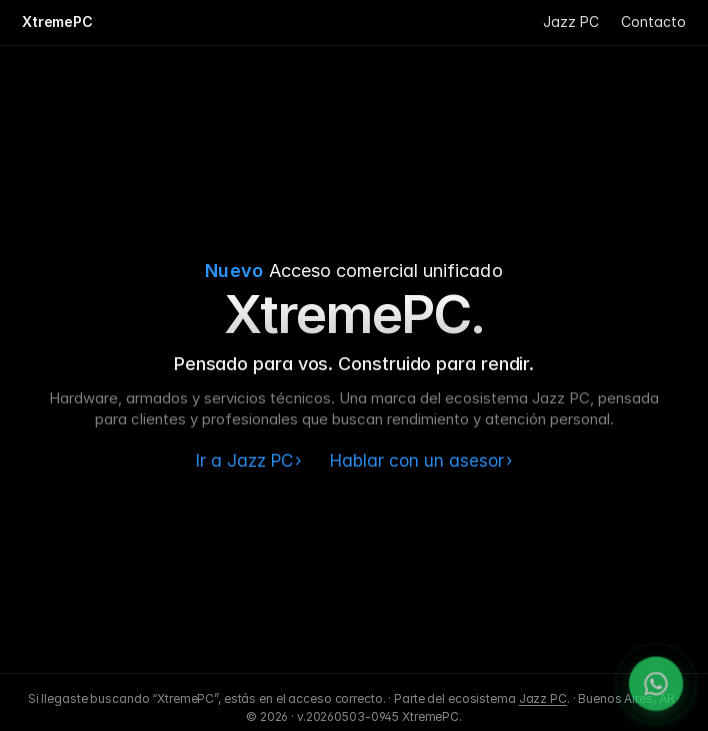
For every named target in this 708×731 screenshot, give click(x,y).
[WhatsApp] (656, 690)
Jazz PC (571, 21)
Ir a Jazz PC (249, 461)
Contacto (653, 21)
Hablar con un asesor (421, 461)
